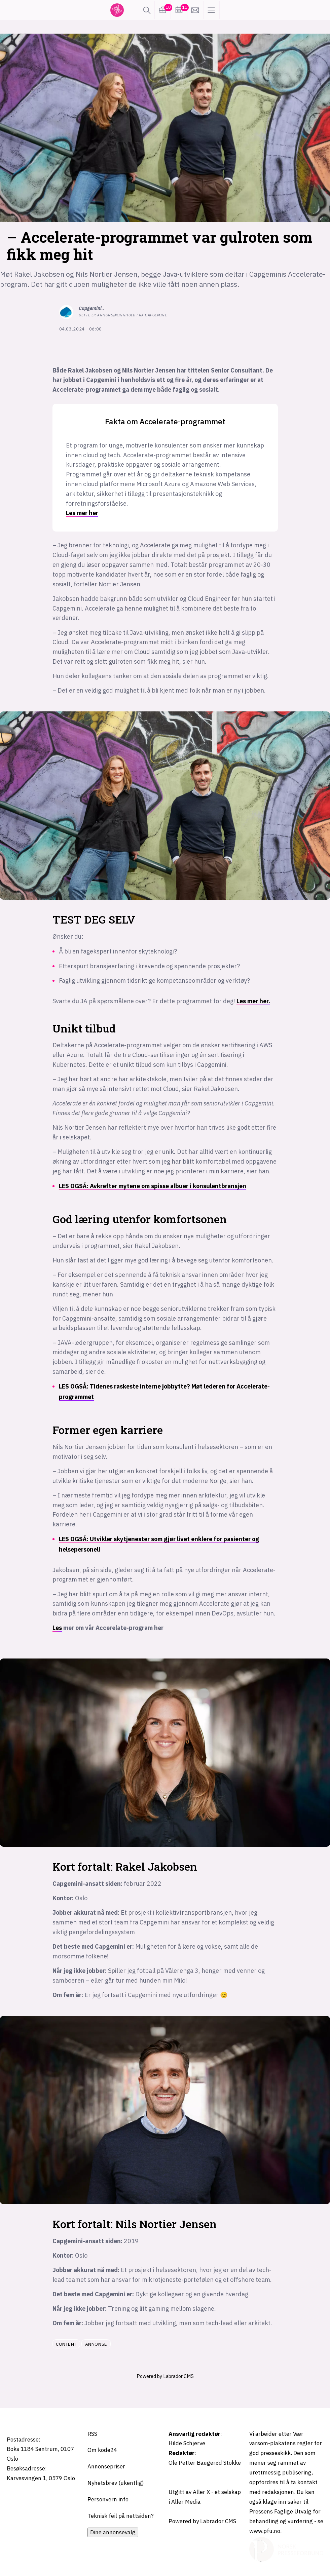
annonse (96, 2344)
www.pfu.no (264, 2531)
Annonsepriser (106, 2466)
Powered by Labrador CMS (165, 2376)
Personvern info (108, 2499)
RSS (92, 2433)
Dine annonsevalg (113, 2532)
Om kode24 (102, 2450)
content (66, 2344)
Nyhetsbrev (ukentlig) (115, 2483)
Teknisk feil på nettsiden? (120, 2516)
